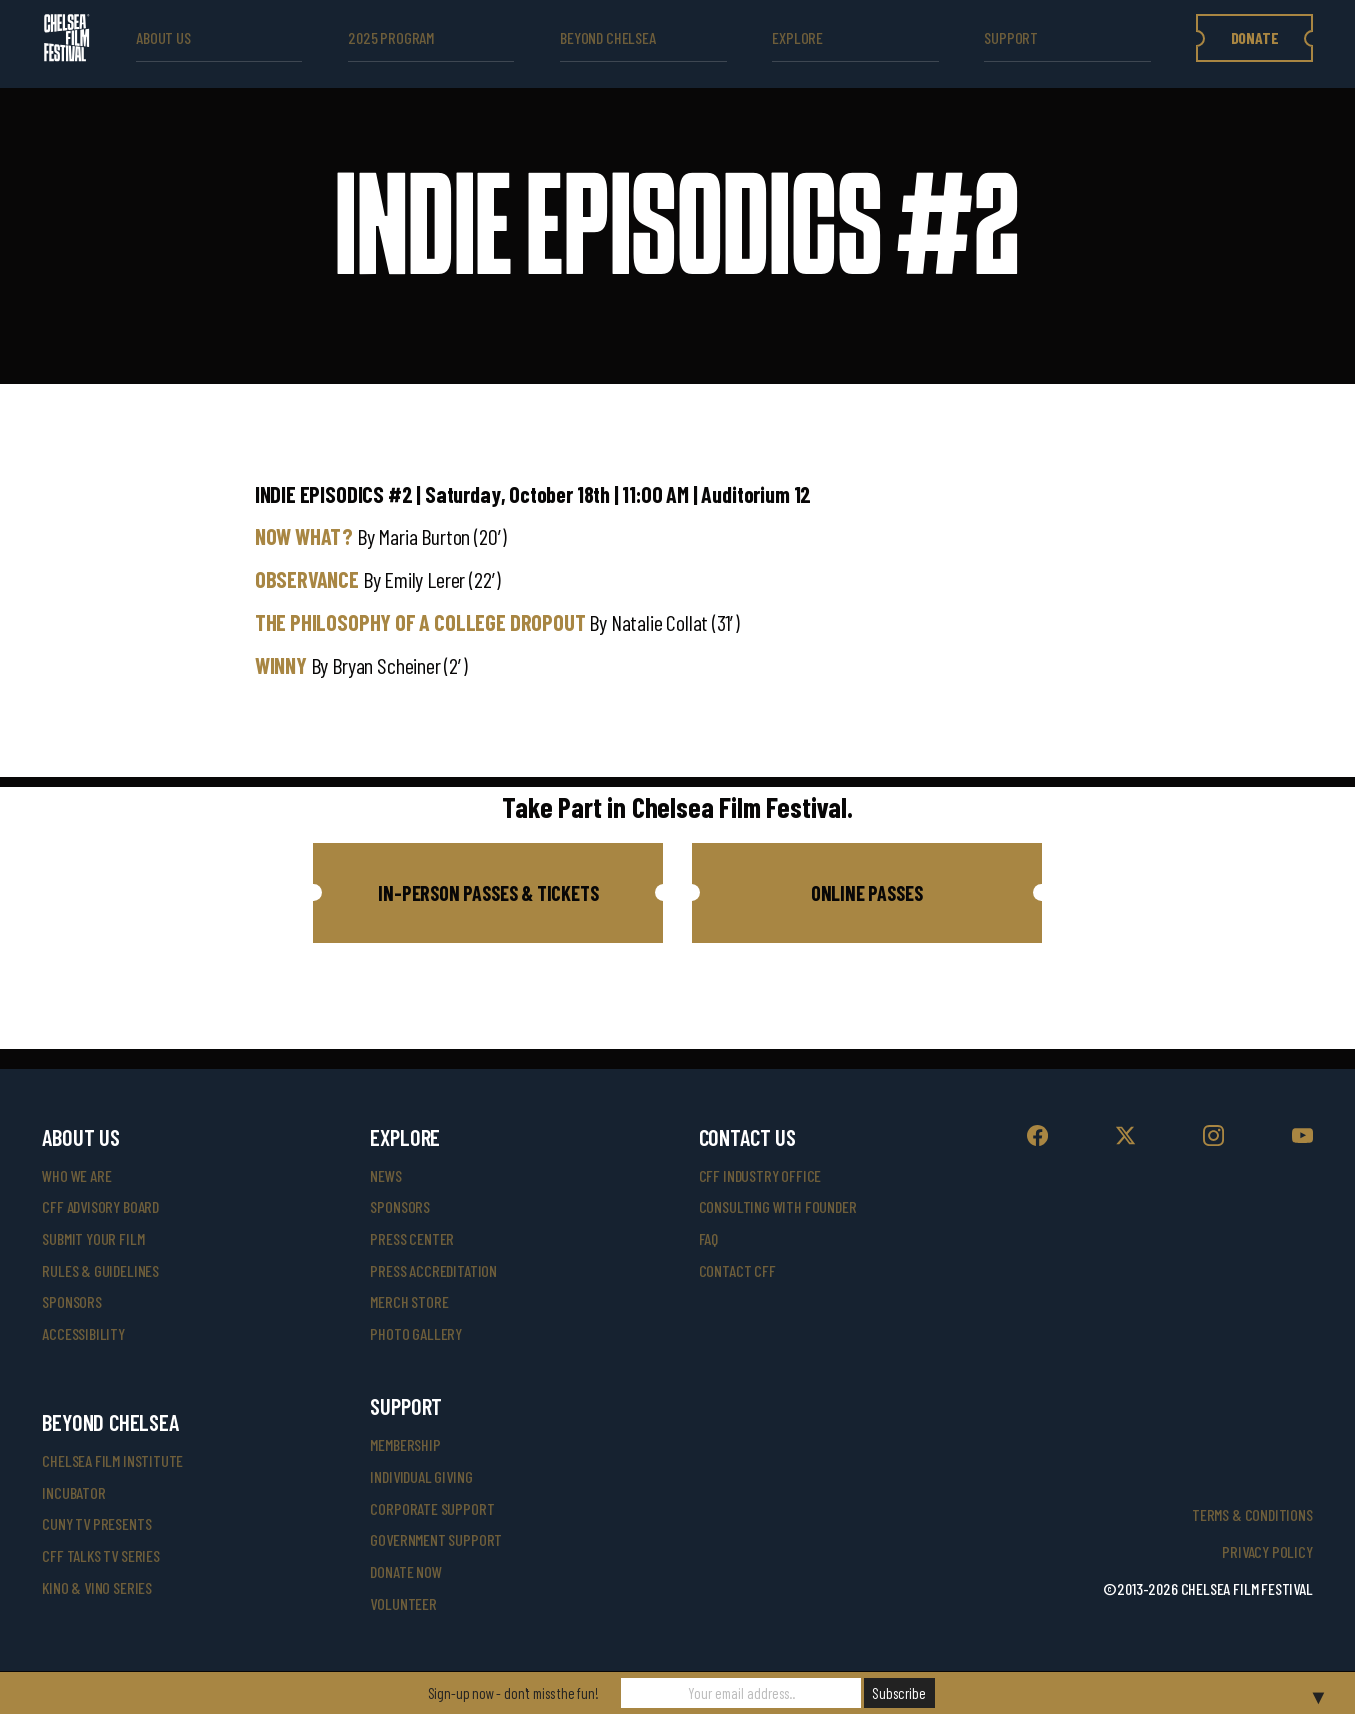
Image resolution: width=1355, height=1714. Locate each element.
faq (708, 1238)
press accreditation (433, 1270)
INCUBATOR (73, 1492)
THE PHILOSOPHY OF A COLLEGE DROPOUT (420, 622)
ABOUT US (163, 37)
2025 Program (391, 37)
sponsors (72, 1301)
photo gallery (416, 1333)
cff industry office (760, 1175)
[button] (488, 893)
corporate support (432, 1508)
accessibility (83, 1333)
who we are (76, 1175)
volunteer (403, 1603)
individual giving (421, 1476)
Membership (405, 1444)
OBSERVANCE (307, 579)
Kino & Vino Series (97, 1587)
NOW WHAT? (304, 536)
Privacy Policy (1267, 1551)
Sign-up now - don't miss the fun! (513, 1693)
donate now (405, 1571)
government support (436, 1539)
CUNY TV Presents (96, 1523)
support (1011, 37)
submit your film (93, 1238)
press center (412, 1238)
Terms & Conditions (1252, 1514)
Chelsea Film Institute (112, 1460)
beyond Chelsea (607, 37)
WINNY (281, 665)
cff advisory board (100, 1206)
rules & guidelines (100, 1270)
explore (797, 37)
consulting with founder (778, 1206)
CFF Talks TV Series (101, 1555)
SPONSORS (400, 1206)
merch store (409, 1301)
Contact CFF (737, 1270)
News (385, 1175)
